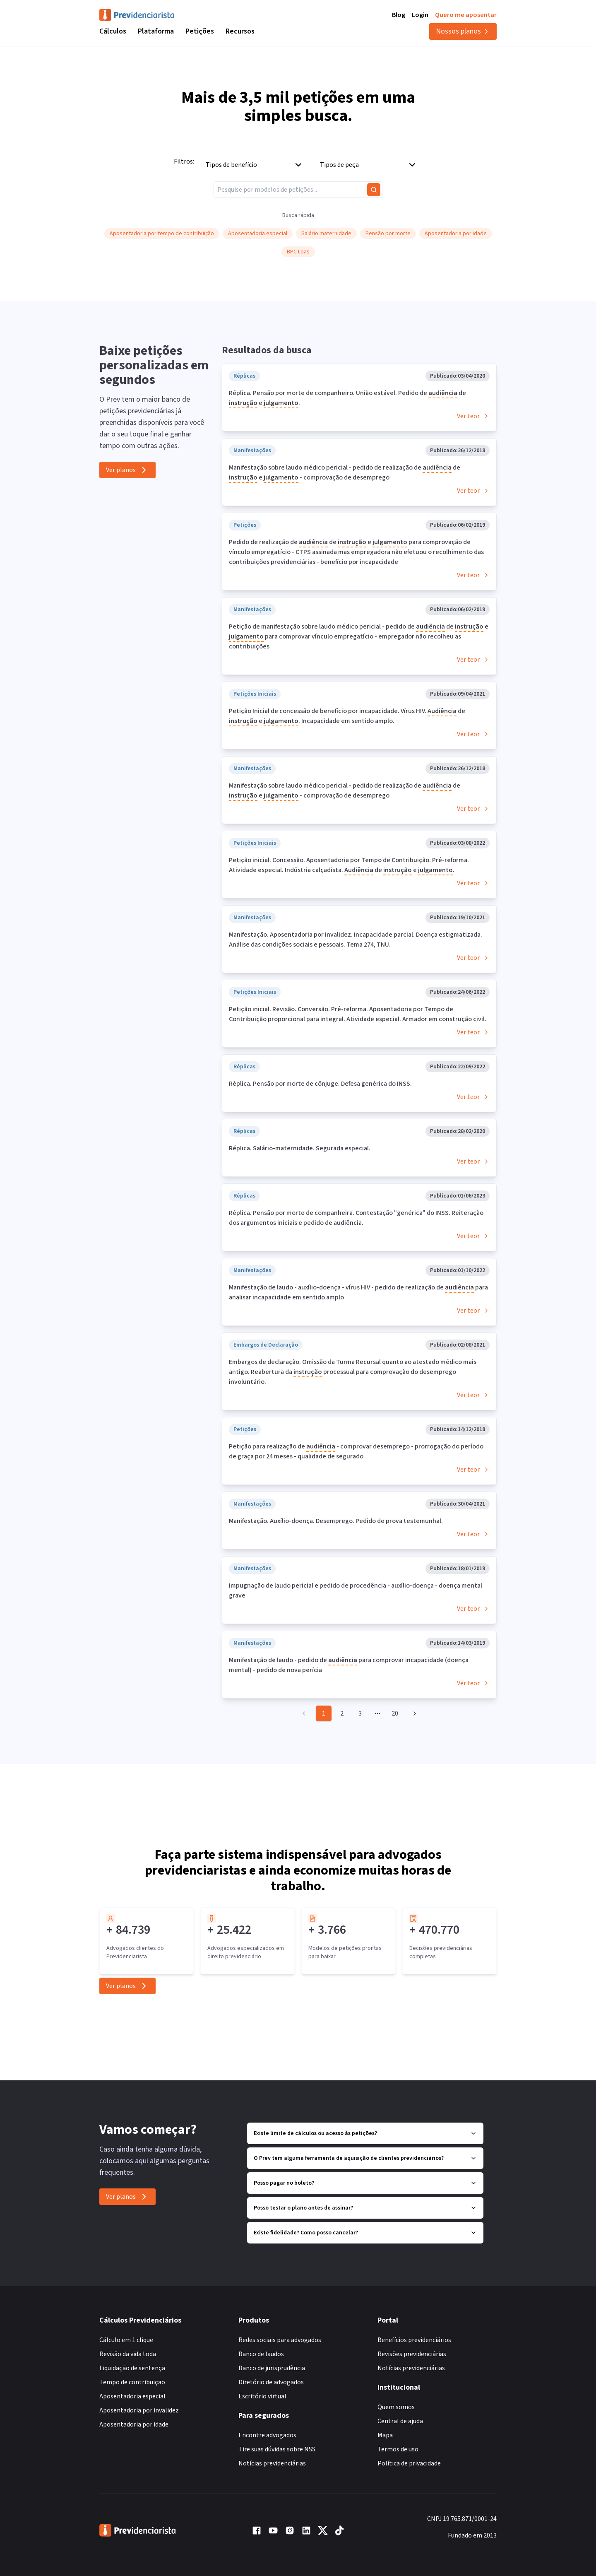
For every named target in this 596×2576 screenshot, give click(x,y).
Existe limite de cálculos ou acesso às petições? (365, 2133)
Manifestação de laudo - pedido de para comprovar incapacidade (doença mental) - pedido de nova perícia (349, 1665)
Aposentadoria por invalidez (139, 2410)
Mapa (385, 2435)
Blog (398, 14)
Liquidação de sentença (132, 2368)
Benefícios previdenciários (414, 2340)
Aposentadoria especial (132, 2396)
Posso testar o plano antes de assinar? (365, 2208)
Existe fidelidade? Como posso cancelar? (365, 2233)
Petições (199, 31)
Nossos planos (463, 31)
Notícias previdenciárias (272, 2463)
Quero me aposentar (466, 14)
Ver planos (127, 470)
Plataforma (156, 31)
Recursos (240, 31)
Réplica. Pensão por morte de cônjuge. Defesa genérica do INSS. (320, 1083)
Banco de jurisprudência (271, 2368)
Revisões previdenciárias (411, 2354)
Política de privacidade (409, 2463)
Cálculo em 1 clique (126, 2340)
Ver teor (473, 416)
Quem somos (396, 2407)
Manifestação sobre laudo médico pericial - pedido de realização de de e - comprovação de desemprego (344, 473)
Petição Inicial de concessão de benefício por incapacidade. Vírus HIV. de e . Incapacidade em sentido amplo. (347, 716)
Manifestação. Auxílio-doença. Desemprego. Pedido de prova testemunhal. (336, 1520)
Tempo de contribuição (132, 2382)
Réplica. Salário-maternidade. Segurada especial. (299, 1148)
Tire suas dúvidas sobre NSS (276, 2449)
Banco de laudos (261, 2354)
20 (395, 1713)
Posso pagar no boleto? (365, 2183)
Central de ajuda (400, 2421)
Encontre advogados (267, 2435)
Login (420, 14)
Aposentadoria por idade (133, 2424)
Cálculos (112, 31)
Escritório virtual (262, 2396)
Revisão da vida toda (127, 2354)
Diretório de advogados (271, 2382)
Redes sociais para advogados (279, 2340)
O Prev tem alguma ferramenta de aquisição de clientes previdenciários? (365, 2158)
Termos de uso (397, 2449)
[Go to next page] (413, 1713)
